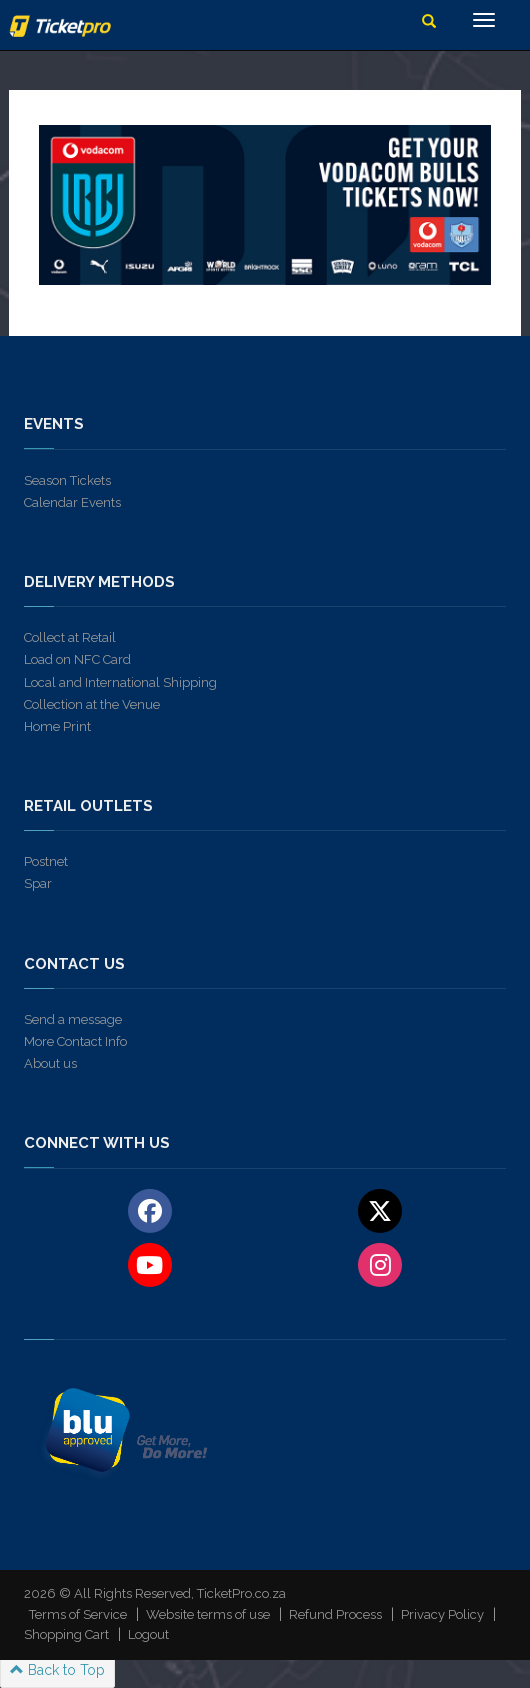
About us (50, 1063)
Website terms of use (208, 1614)
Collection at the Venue (92, 704)
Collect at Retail (70, 637)
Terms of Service (78, 1614)
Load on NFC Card (77, 659)
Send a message (73, 1019)
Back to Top (57, 1670)
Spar (38, 883)
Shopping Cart (66, 1634)
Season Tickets (67, 480)
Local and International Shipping (120, 682)
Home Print (57, 726)
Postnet (46, 861)
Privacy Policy (442, 1614)
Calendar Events (72, 502)
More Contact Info (75, 1041)
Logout (148, 1634)
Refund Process (335, 1614)
